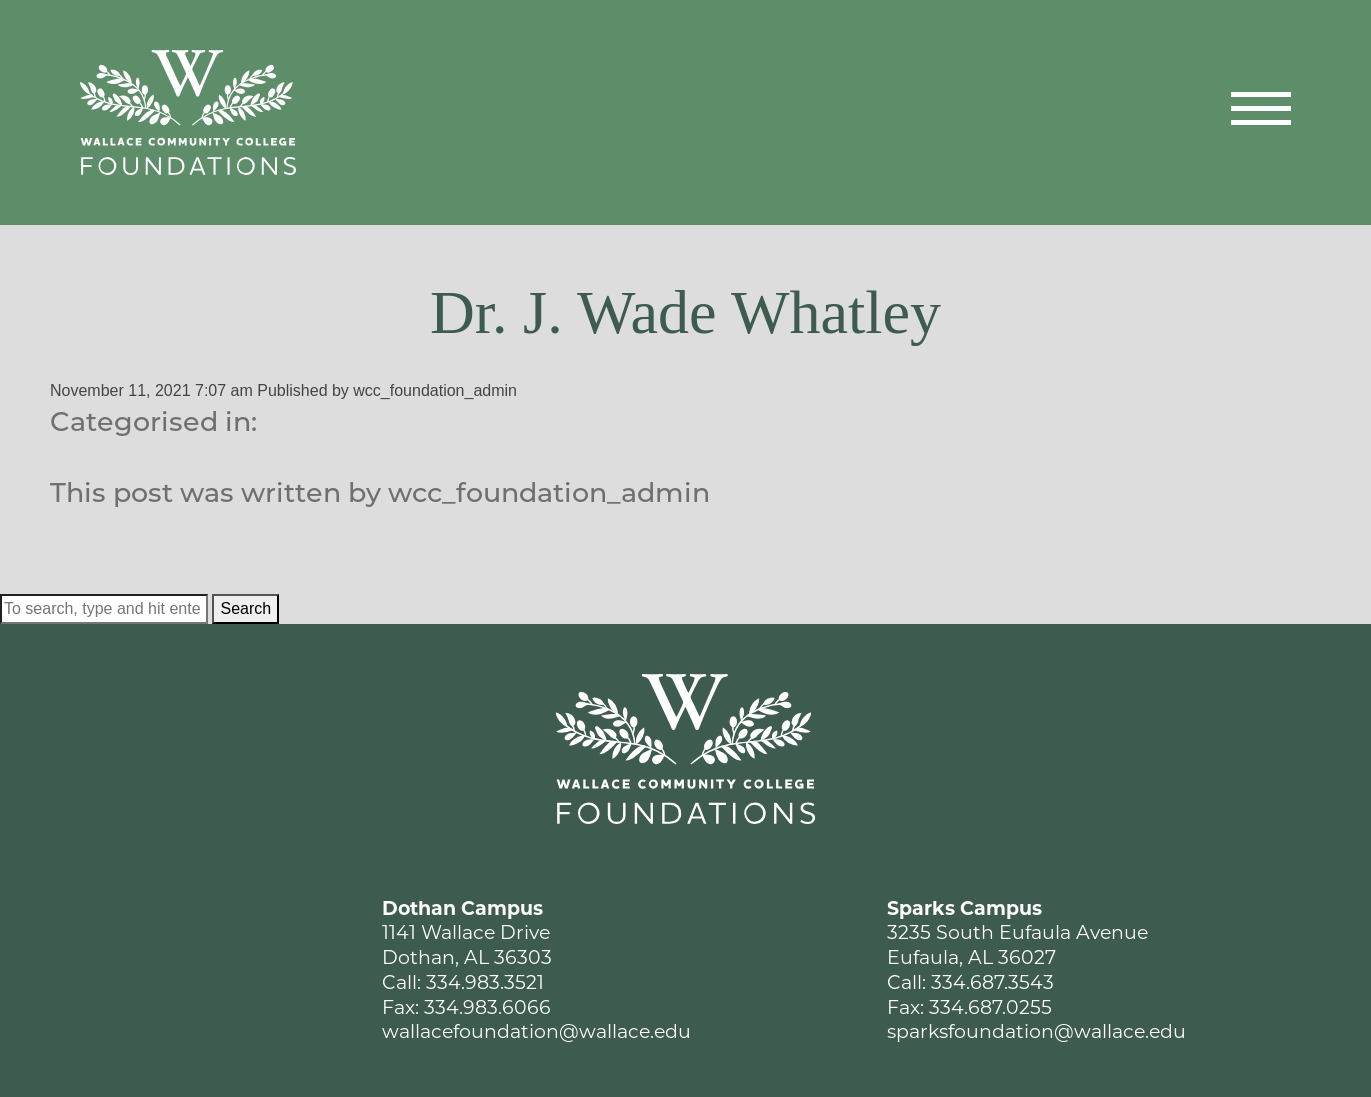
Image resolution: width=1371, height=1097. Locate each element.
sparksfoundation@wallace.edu (1036, 1033)
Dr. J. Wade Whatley (685, 312)
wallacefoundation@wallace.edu (536, 1033)
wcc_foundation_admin (435, 390)
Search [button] (245, 608)
